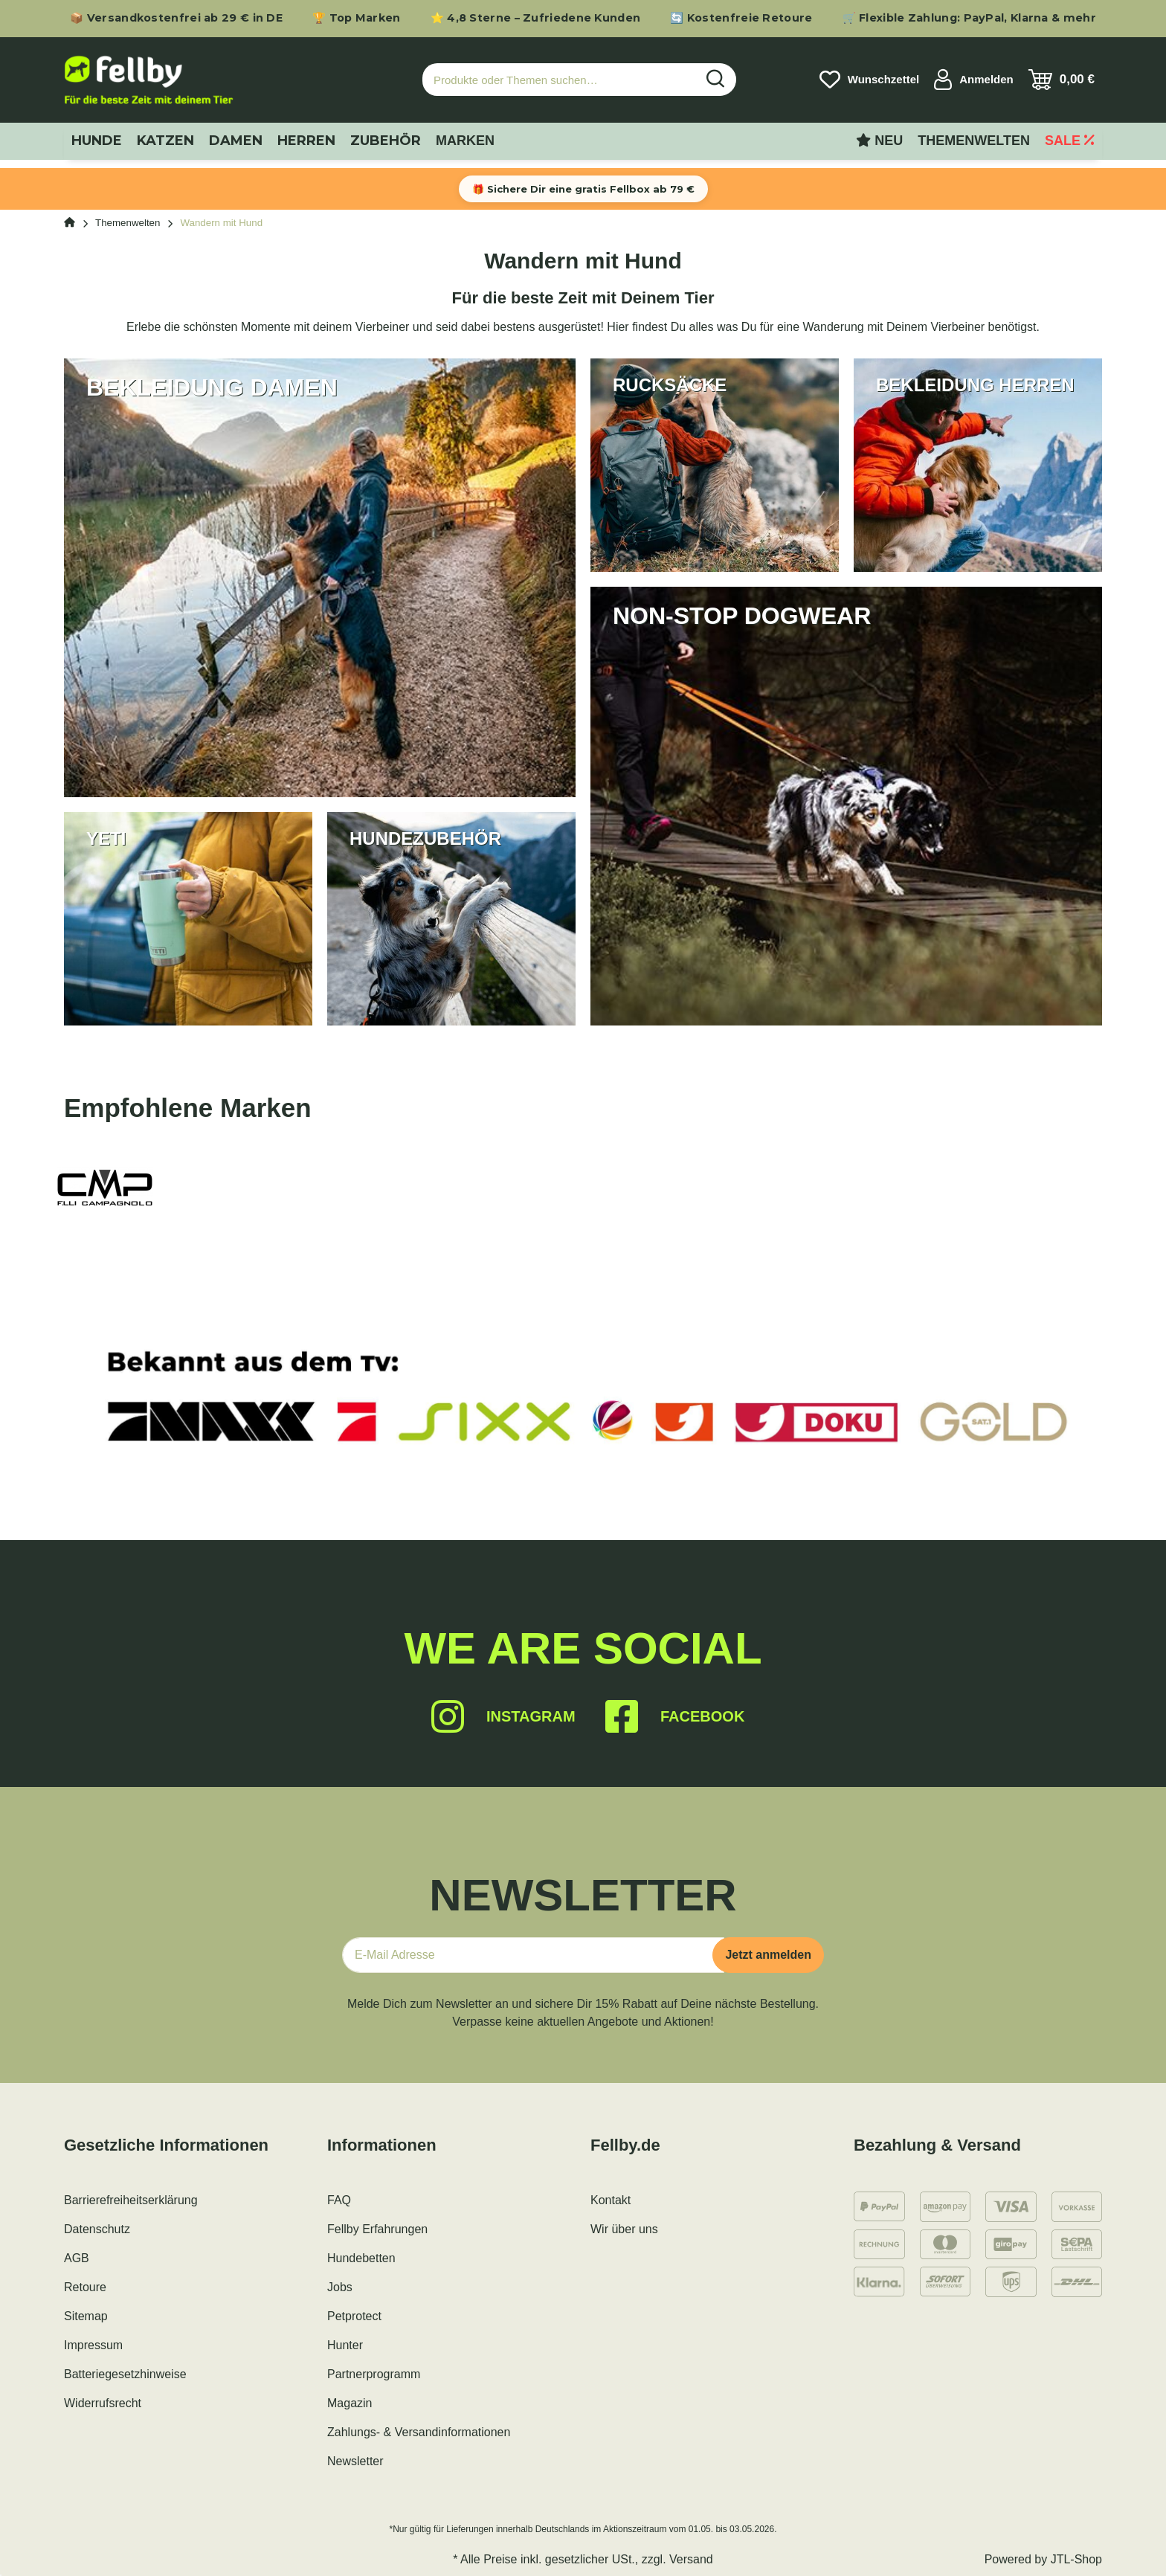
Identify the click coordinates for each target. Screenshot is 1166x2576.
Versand (691, 2559)
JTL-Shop (1076, 2559)
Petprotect (354, 2316)
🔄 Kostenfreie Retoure (741, 18)
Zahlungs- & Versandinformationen (418, 2432)
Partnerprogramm (373, 2374)
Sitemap (86, 2316)
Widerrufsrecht (102, 2403)
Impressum (93, 2345)
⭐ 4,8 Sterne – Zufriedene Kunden (536, 18)
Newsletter (355, 2461)
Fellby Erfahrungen (377, 2229)
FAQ (339, 2200)
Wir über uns (624, 2229)
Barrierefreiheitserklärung (131, 2200)
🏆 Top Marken (356, 18)
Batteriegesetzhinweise (125, 2374)
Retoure (85, 2287)
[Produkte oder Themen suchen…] (559, 80)
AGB (76, 2258)
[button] (974, 79)
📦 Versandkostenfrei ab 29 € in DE (176, 18)
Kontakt (610, 2200)
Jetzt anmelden (768, 1954)
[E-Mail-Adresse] (533, 1955)
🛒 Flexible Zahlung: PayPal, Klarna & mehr (969, 18)
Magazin (349, 2403)
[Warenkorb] (1061, 79)
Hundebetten (361, 2258)
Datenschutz (97, 2229)
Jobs (339, 2287)
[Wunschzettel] (869, 79)
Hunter (345, 2345)
